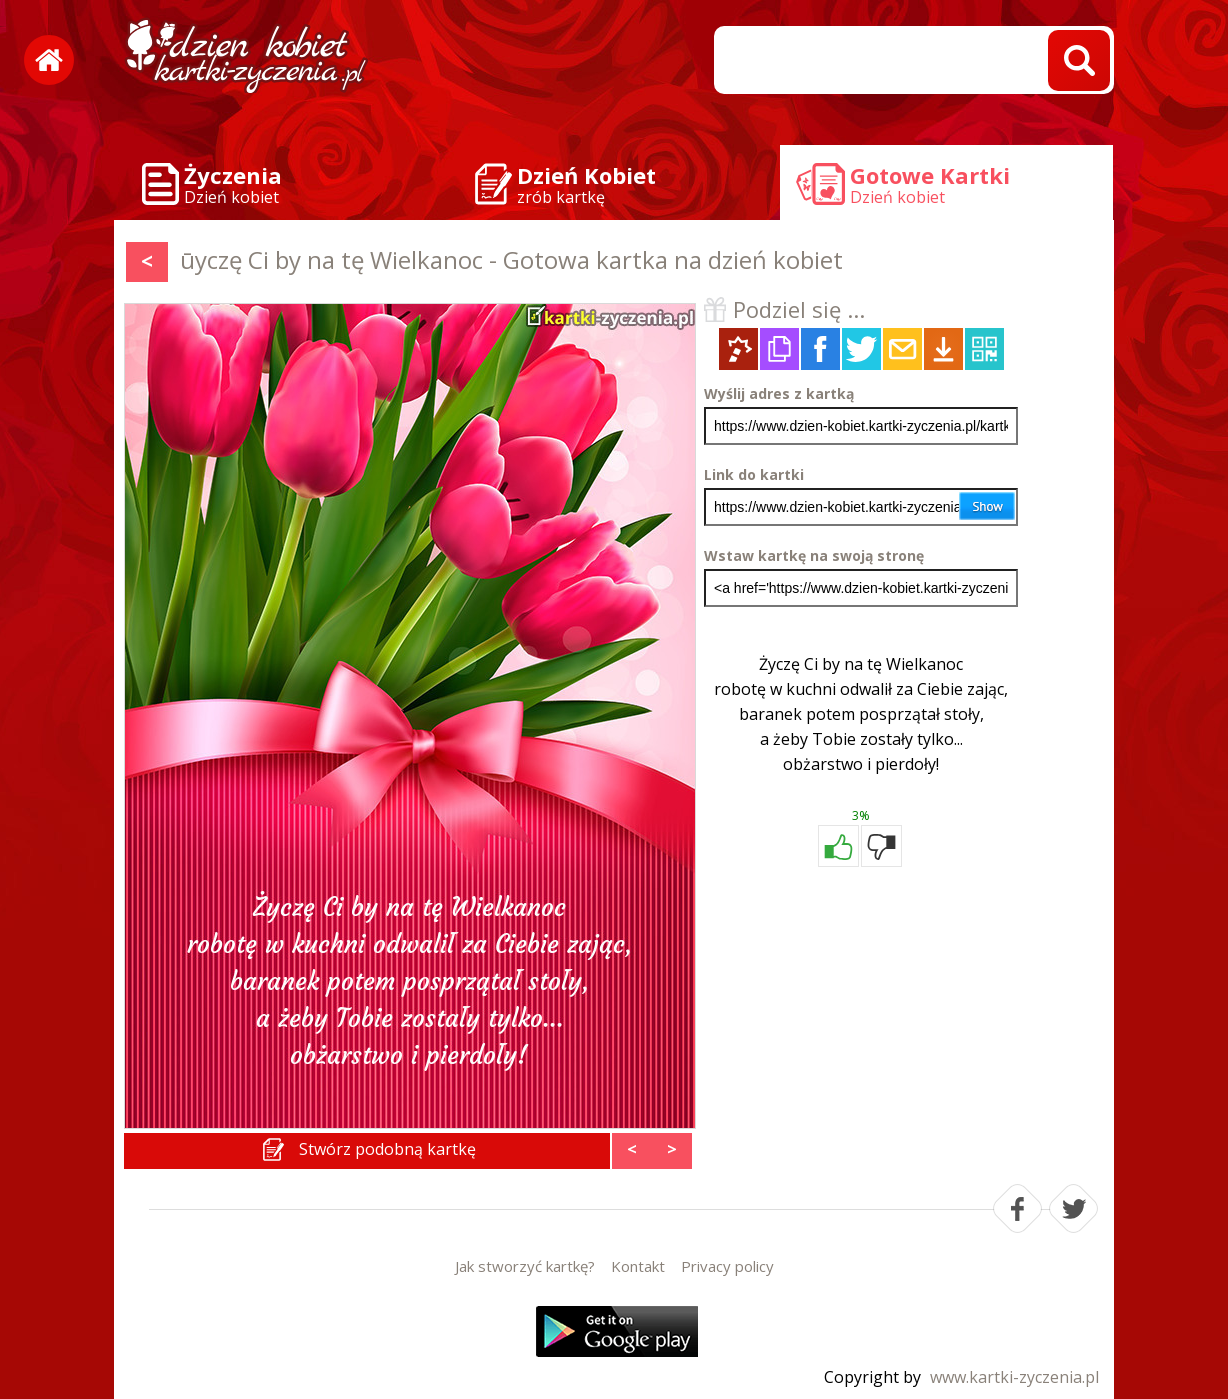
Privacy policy (727, 1266)
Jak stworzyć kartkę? (525, 1266)
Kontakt (638, 1266)
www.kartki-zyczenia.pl (1014, 1377)
